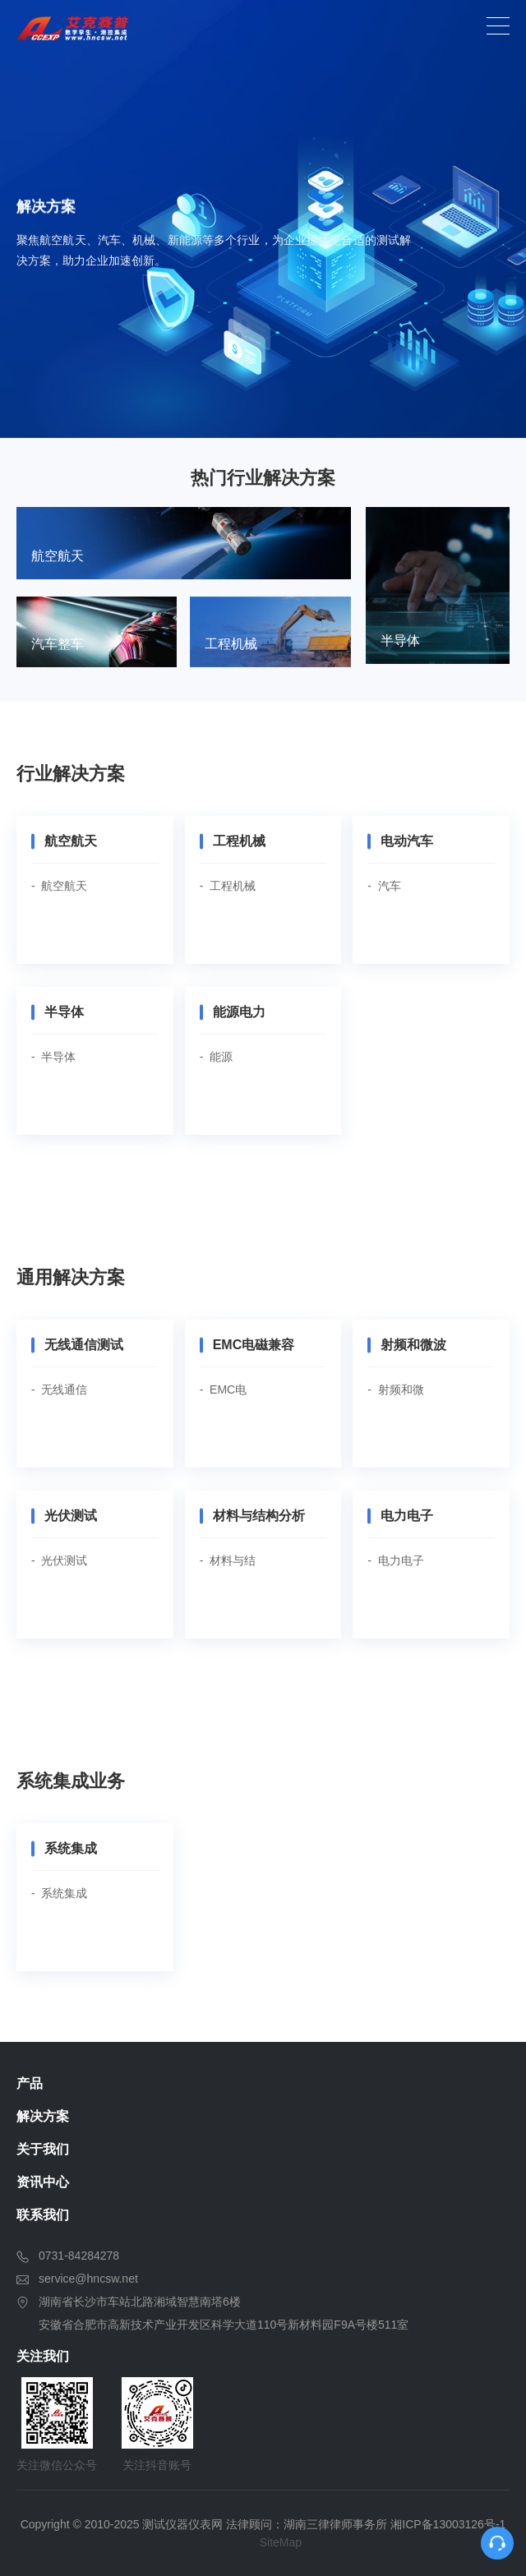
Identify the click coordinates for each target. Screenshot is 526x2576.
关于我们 (42, 2149)
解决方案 (42, 2116)
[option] (263, 219)
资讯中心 (42, 2182)
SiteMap (281, 2542)
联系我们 (42, 2215)
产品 (29, 2083)
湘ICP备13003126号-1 (447, 2524)
